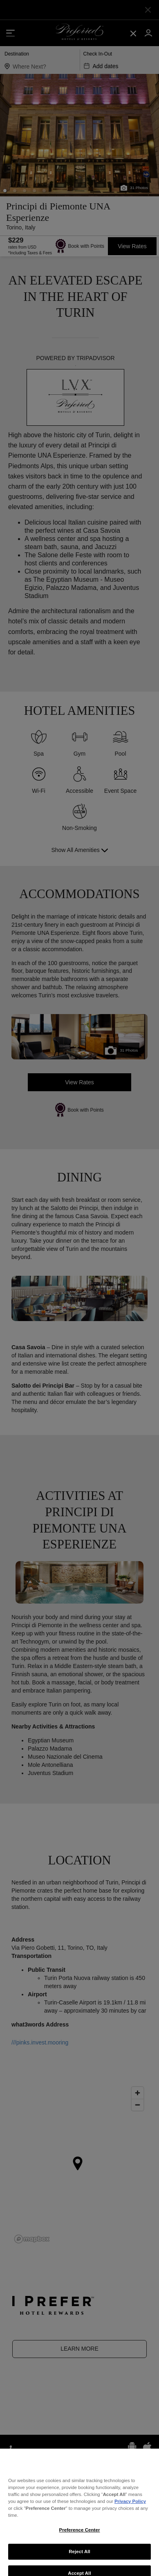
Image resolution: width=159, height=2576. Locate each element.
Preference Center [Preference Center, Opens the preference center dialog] (79, 2551)
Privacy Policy (130, 2522)
